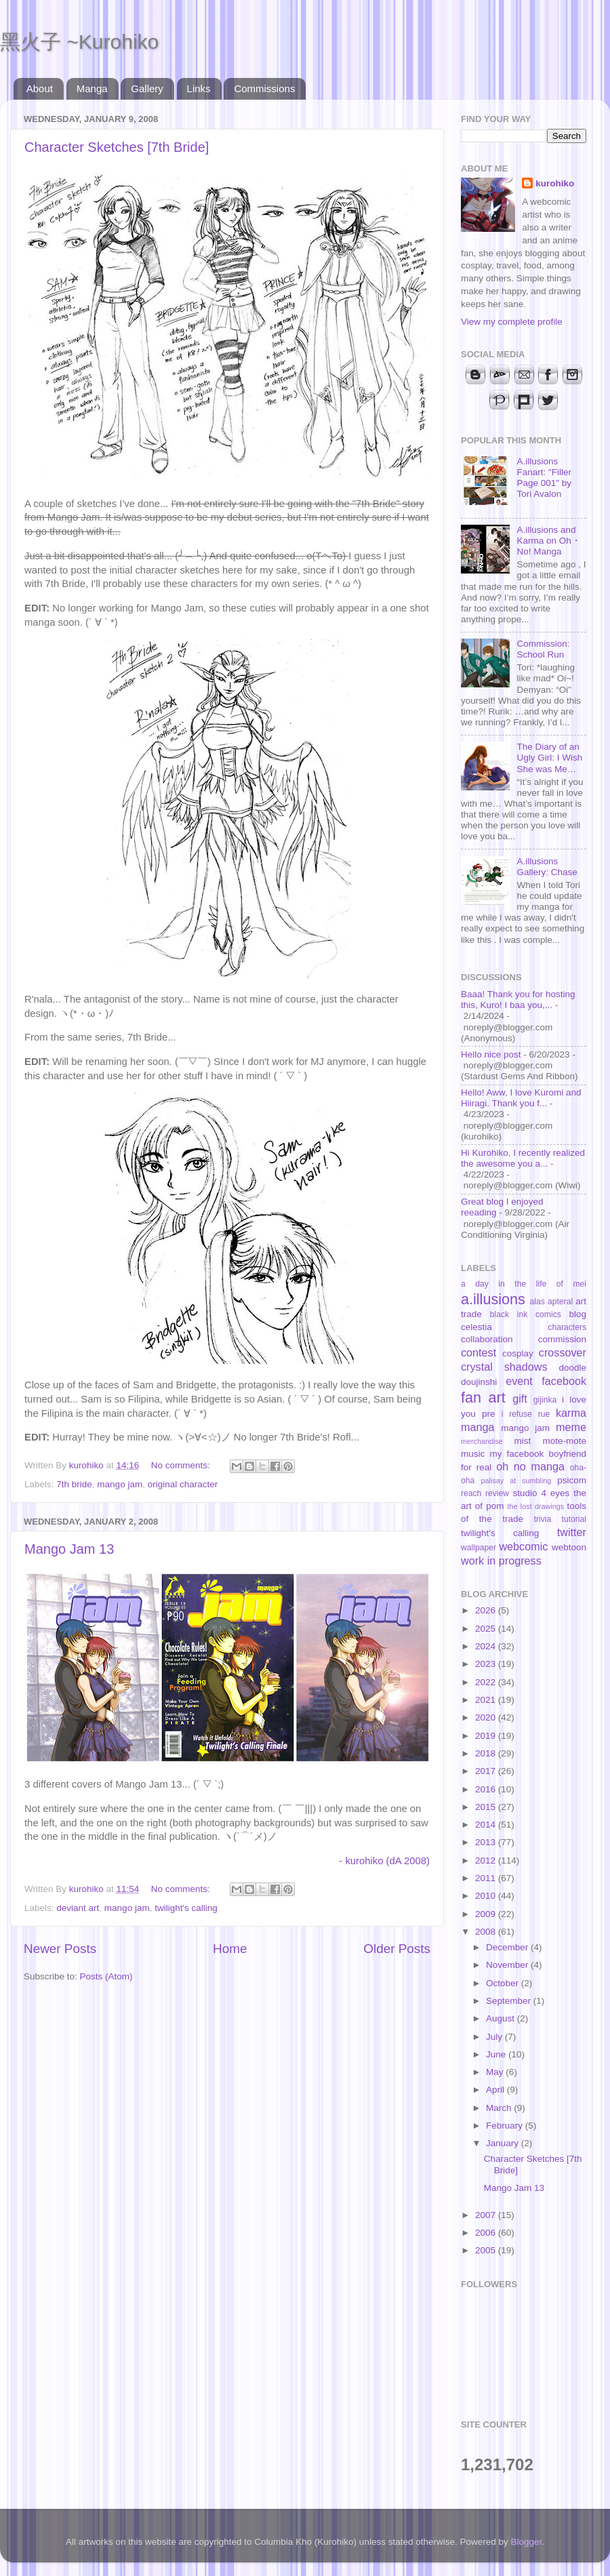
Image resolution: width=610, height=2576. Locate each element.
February (505, 2125)
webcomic (523, 1546)
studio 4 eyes (541, 1493)
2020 (486, 1717)
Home (230, 1948)
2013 (486, 1842)
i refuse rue (526, 1414)
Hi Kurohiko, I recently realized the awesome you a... (523, 1158)
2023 (486, 1664)
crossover (562, 1352)
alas (537, 1301)
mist (522, 1441)
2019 (486, 1736)
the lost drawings (536, 1506)
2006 (486, 2233)
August (501, 2018)
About (39, 88)
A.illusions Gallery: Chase (546, 866)
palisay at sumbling (516, 1480)
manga (478, 1427)
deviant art (77, 1908)
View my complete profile (512, 322)
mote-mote (564, 1441)
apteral (560, 1301)
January (503, 2143)
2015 (486, 1807)
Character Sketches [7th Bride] (116, 147)
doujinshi (479, 1382)
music (473, 1454)
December (508, 1947)
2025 (486, 1629)
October (503, 1983)
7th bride (74, 1484)
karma (571, 1413)
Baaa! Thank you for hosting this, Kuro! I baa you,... (518, 999)
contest (478, 1352)
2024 (486, 1646)
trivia (543, 1519)
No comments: (182, 1465)
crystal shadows (504, 1367)
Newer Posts (60, 1948)
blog (577, 1314)
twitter (571, 1532)
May (496, 2072)
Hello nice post (491, 1054)
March (500, 2108)
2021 (486, 1700)
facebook (564, 1381)
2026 (486, 1610)
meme (571, 1427)
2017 (486, 1771)
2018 (486, 1753)
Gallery (147, 88)
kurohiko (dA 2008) (387, 1860)
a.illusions (493, 1299)
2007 (486, 2215)
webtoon (569, 1547)
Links (199, 88)
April (496, 2090)
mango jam (119, 1484)
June (497, 2054)
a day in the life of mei (523, 1284)
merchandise (482, 1441)
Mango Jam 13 (69, 1549)
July (495, 2037)
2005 (486, 2250)
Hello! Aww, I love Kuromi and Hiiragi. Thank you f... (521, 1097)
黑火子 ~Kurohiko (79, 42)
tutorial (574, 1519)
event (519, 1381)
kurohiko (554, 183)
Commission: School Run (542, 649)
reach (471, 1493)
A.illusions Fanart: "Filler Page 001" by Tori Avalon (543, 478)
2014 (486, 1824)
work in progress (501, 1560)
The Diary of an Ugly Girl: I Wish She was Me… (549, 757)
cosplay (517, 1353)
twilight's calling (186, 1908)
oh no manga (530, 1466)
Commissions (264, 88)
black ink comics (525, 1314)
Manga (92, 88)
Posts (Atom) (106, 1976)
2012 (486, 1860)
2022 (486, 1682)
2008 (486, 1932)
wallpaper (478, 1547)
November (508, 1965)
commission (562, 1339)
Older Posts (396, 1948)
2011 (486, 1878)
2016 (486, 1789)
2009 (486, 1914)
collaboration (487, 1339)
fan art (483, 1397)
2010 (486, 1896)
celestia (476, 1327)
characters (567, 1327)
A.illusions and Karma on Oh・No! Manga (548, 541)
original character (183, 1484)
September (509, 2001)
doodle (572, 1368)
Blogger (526, 2542)
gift (519, 1398)
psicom (571, 1480)
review (497, 1493)
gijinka (544, 1400)
